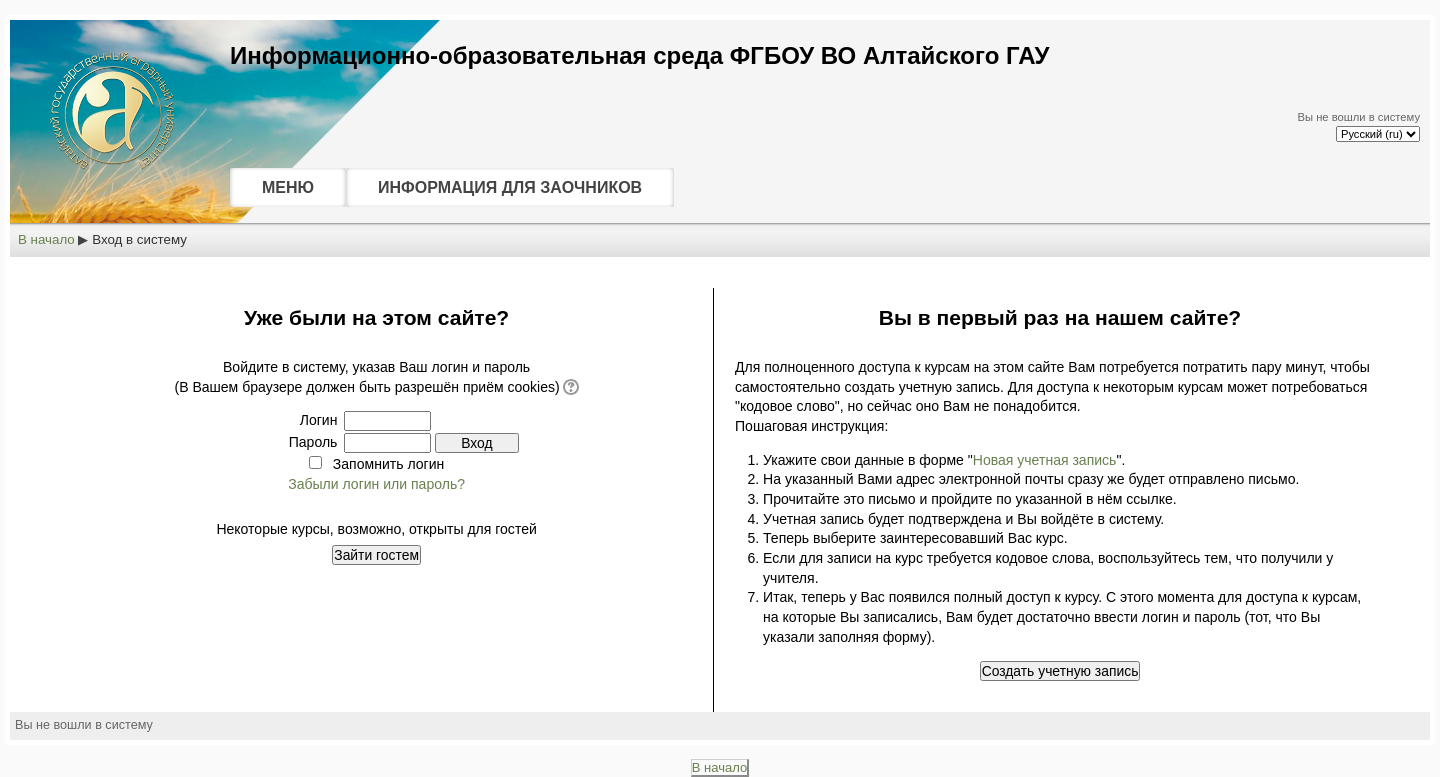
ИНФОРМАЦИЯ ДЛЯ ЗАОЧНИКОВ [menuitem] (510, 187)
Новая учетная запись (1045, 460)
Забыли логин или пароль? (376, 484)
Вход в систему (139, 239)
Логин (319, 420)
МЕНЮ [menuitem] (288, 187)
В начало (46, 239)
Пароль (313, 442)
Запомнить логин (388, 464)
